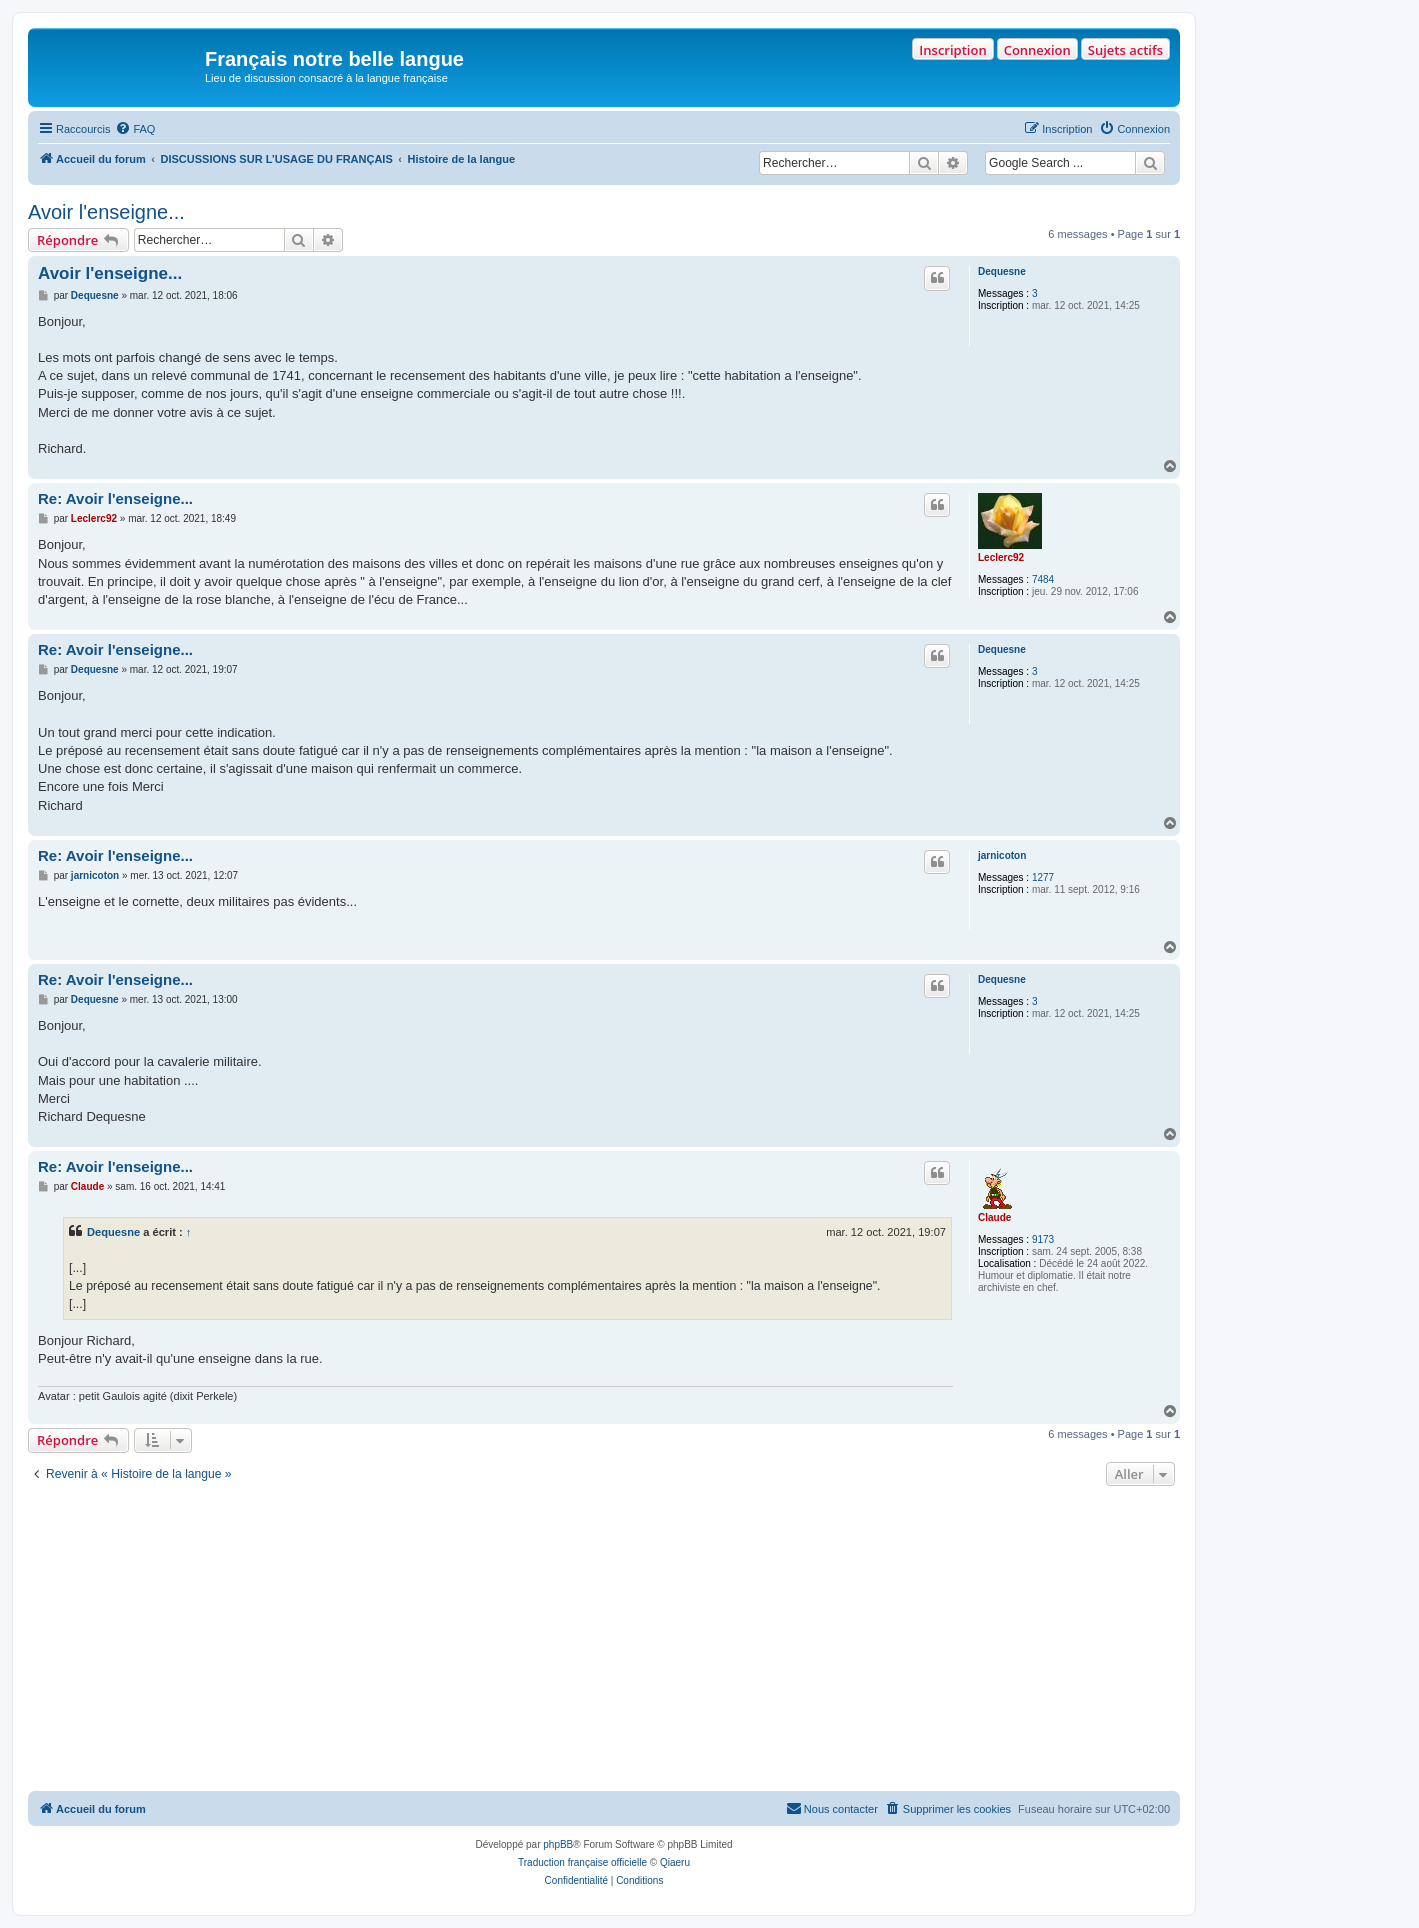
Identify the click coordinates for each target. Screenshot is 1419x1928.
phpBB (558, 1844)
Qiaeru (675, 1862)
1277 (1043, 877)
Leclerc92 (1001, 557)
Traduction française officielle (582, 1862)
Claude (994, 1217)
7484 (1043, 579)
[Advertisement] (604, 1641)
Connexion (1037, 50)
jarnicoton (1002, 855)
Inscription (952, 50)
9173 (1043, 1239)
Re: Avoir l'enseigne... (115, 498)
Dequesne (1002, 271)
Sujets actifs (1125, 50)
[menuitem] (135, 129)
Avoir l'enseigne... (106, 212)
